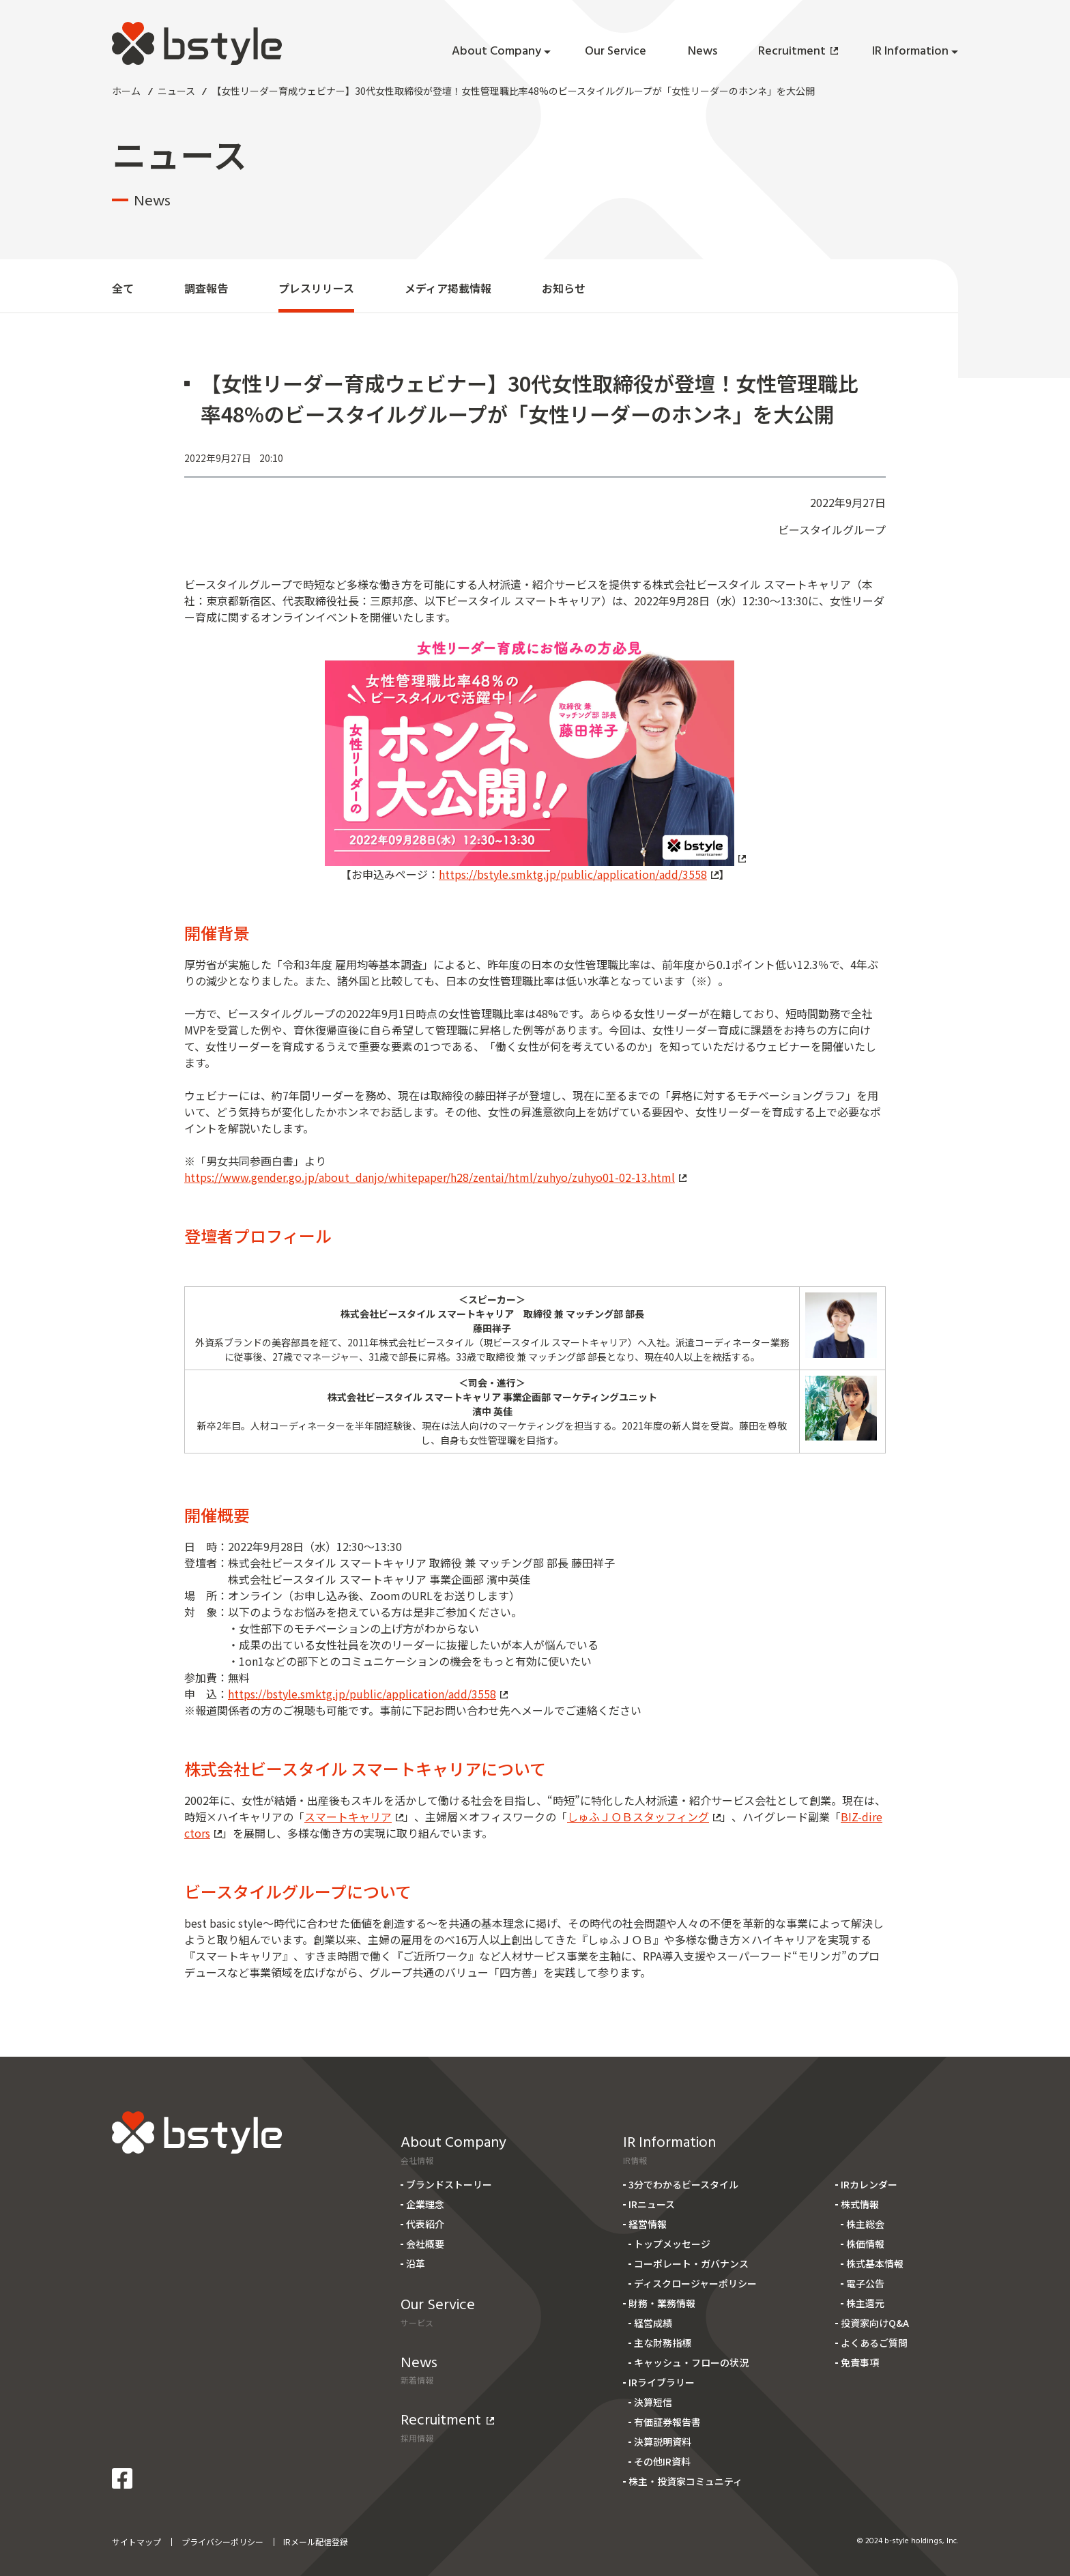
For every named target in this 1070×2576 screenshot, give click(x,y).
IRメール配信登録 (315, 2541)
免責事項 (860, 2362)
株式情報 (860, 2204)
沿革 (415, 2263)
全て (123, 288)
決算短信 (653, 2402)
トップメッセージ (672, 2244)
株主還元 (865, 2303)
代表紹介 (425, 2224)
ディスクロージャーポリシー (695, 2283)
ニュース (176, 91)
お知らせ (563, 288)
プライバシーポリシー (222, 2541)
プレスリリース (316, 288)
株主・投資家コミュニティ (685, 2481)
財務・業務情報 (661, 2303)
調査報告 (206, 288)
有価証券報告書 (667, 2422)
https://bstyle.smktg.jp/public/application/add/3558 (579, 874)
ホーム (126, 91)
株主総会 (865, 2224)
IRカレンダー (869, 2184)
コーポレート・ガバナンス (691, 2263)
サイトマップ (136, 2541)
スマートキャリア (353, 1816)
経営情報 (647, 2224)
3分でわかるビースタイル (683, 2184)
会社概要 (425, 2244)
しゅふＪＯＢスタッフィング (644, 1816)
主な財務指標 (662, 2342)
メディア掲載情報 (448, 288)
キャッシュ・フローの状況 (691, 2362)
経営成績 (653, 2323)
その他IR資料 (662, 2461)
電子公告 (865, 2283)
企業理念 (425, 2204)
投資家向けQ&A (875, 2323)
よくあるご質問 (874, 2342)
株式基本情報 (874, 2263)
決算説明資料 (662, 2441)
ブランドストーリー (449, 2184)
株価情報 (865, 2244)
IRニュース (651, 2204)
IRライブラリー (661, 2382)
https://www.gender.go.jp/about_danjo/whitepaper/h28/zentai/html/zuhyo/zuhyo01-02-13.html (435, 1177)
